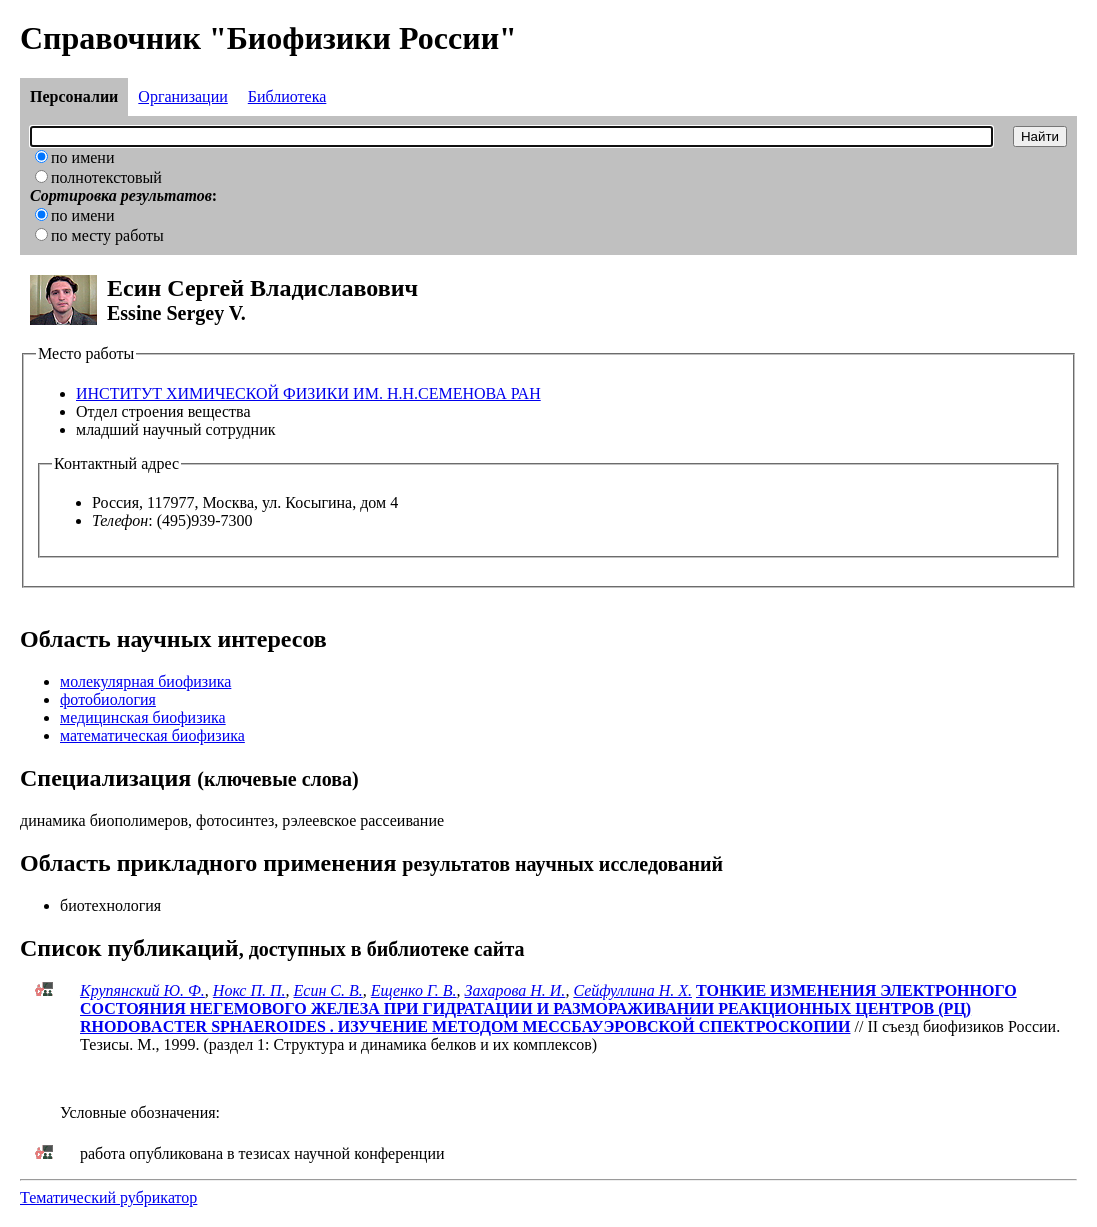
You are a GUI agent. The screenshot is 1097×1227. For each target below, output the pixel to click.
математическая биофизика (152, 735)
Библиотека (287, 96)
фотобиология (108, 699)
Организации (182, 96)
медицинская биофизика (143, 717)
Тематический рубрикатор (108, 1197)
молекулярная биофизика (145, 681)
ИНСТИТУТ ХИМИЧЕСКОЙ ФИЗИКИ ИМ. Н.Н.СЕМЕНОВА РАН (308, 393)
